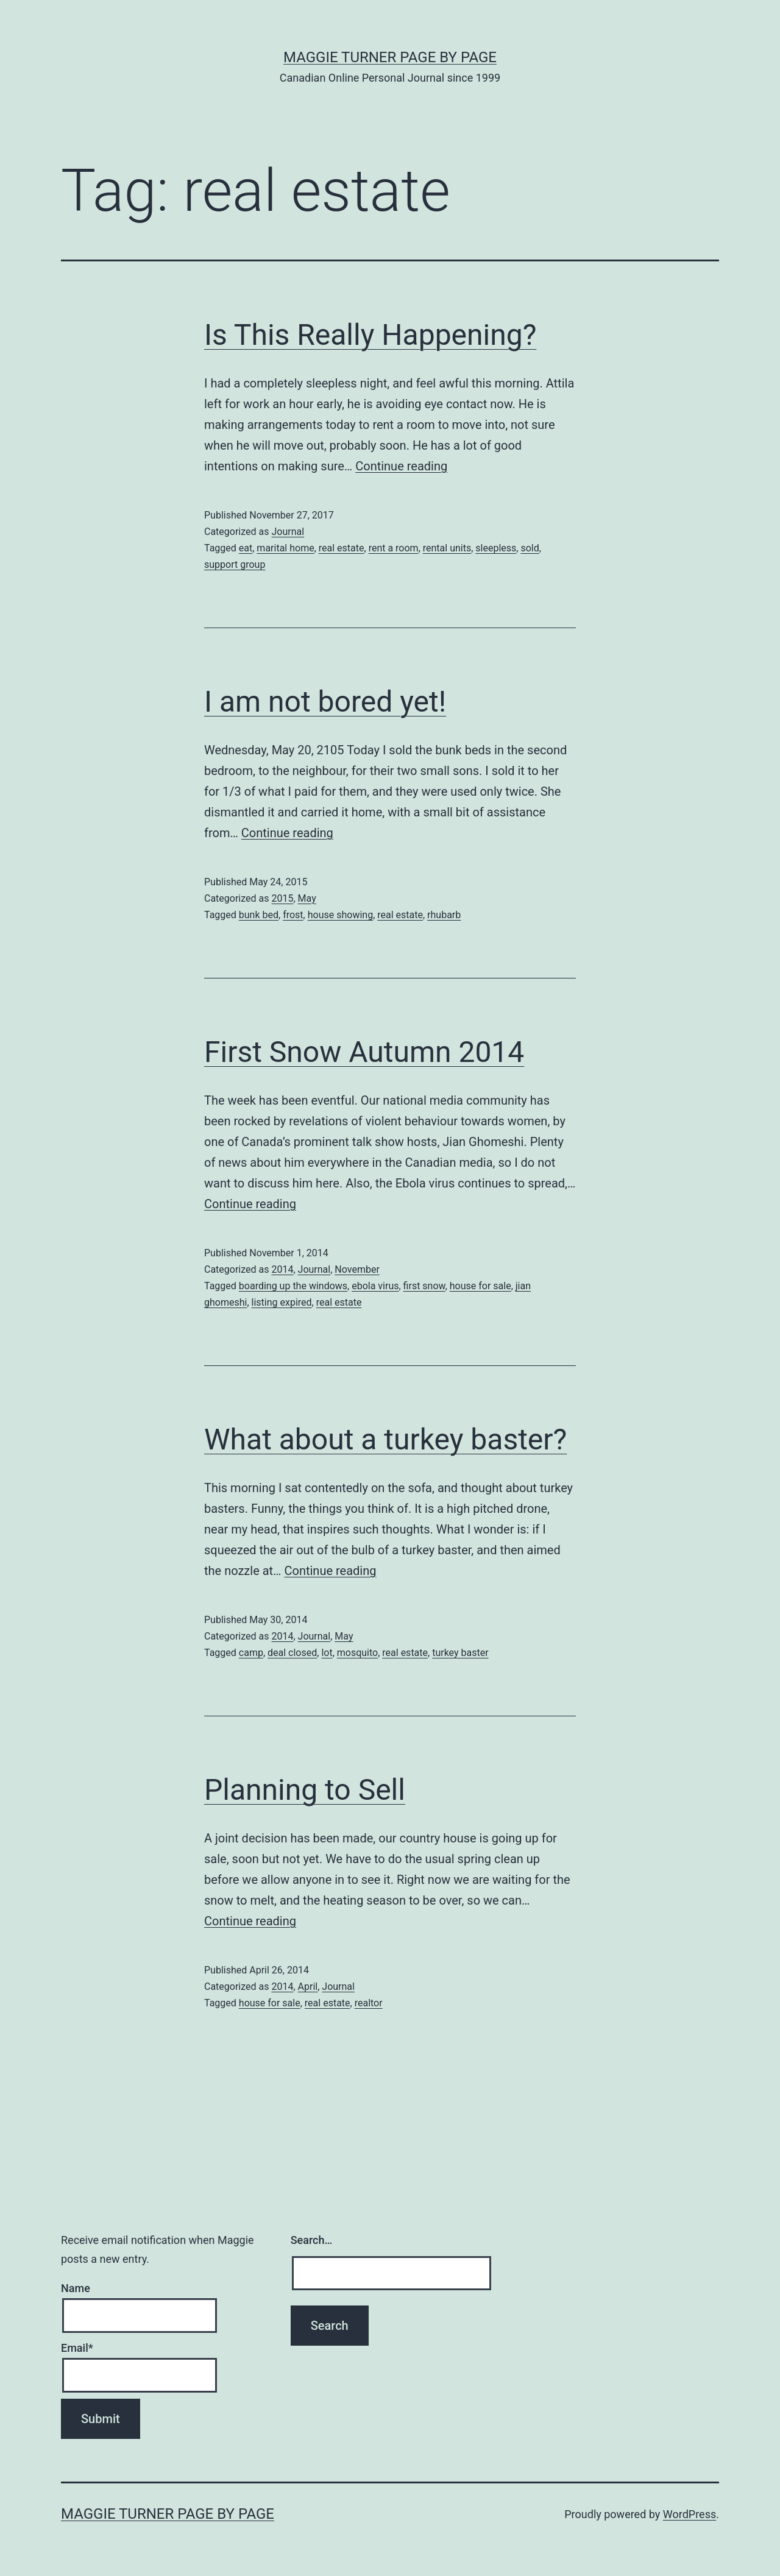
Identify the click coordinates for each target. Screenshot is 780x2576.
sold (529, 548)
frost (293, 915)
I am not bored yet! (325, 701)
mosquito (357, 1652)
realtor (369, 2003)
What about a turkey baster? (385, 1439)
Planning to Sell (304, 1789)
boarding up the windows (293, 1286)
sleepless (495, 548)
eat (245, 548)
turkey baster (460, 1652)
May (307, 898)
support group (234, 564)
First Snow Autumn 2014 (364, 1052)
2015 (282, 898)
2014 (282, 1269)
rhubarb (444, 915)
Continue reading (401, 466)
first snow (424, 1286)
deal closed (292, 1652)
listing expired (282, 1302)
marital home (285, 548)
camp (251, 1652)
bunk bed (258, 915)
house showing (340, 915)
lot (326, 1652)
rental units (447, 548)
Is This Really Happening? (370, 334)
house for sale (480, 1286)
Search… (312, 2240)
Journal (287, 531)
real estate (341, 548)
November (357, 1269)
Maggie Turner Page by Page (390, 57)
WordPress (689, 2514)
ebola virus (375, 1286)
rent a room (394, 548)
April (308, 1986)
